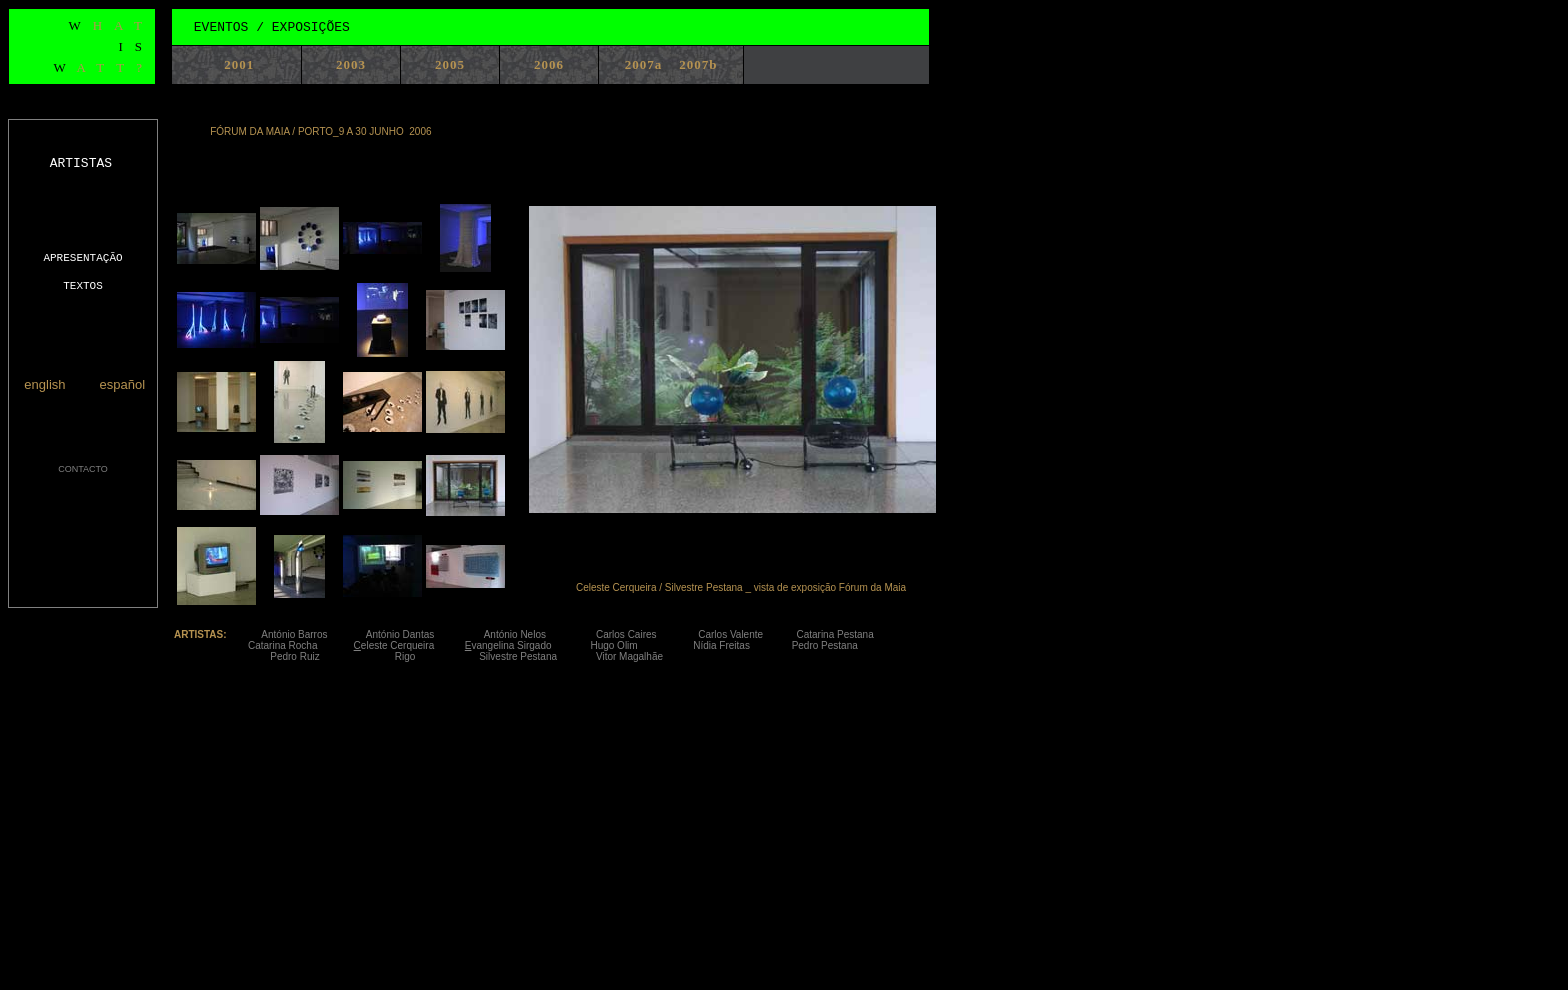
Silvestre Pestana (532, 656)
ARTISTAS (81, 163)
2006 (549, 64)
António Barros (313, 634)
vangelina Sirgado (516, 645)
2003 (351, 64)
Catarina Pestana (855, 634)
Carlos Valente (747, 634)
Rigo (437, 656)
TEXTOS (83, 286)
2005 (450, 64)
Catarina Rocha (301, 645)
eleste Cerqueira (399, 645)
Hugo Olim (641, 645)
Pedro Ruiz (318, 656)
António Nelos (540, 634)
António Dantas (425, 634)
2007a (644, 64)
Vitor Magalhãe (629, 656)
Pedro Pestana (828, 645)
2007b (698, 64)
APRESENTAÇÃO (82, 258)
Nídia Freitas (739, 645)
